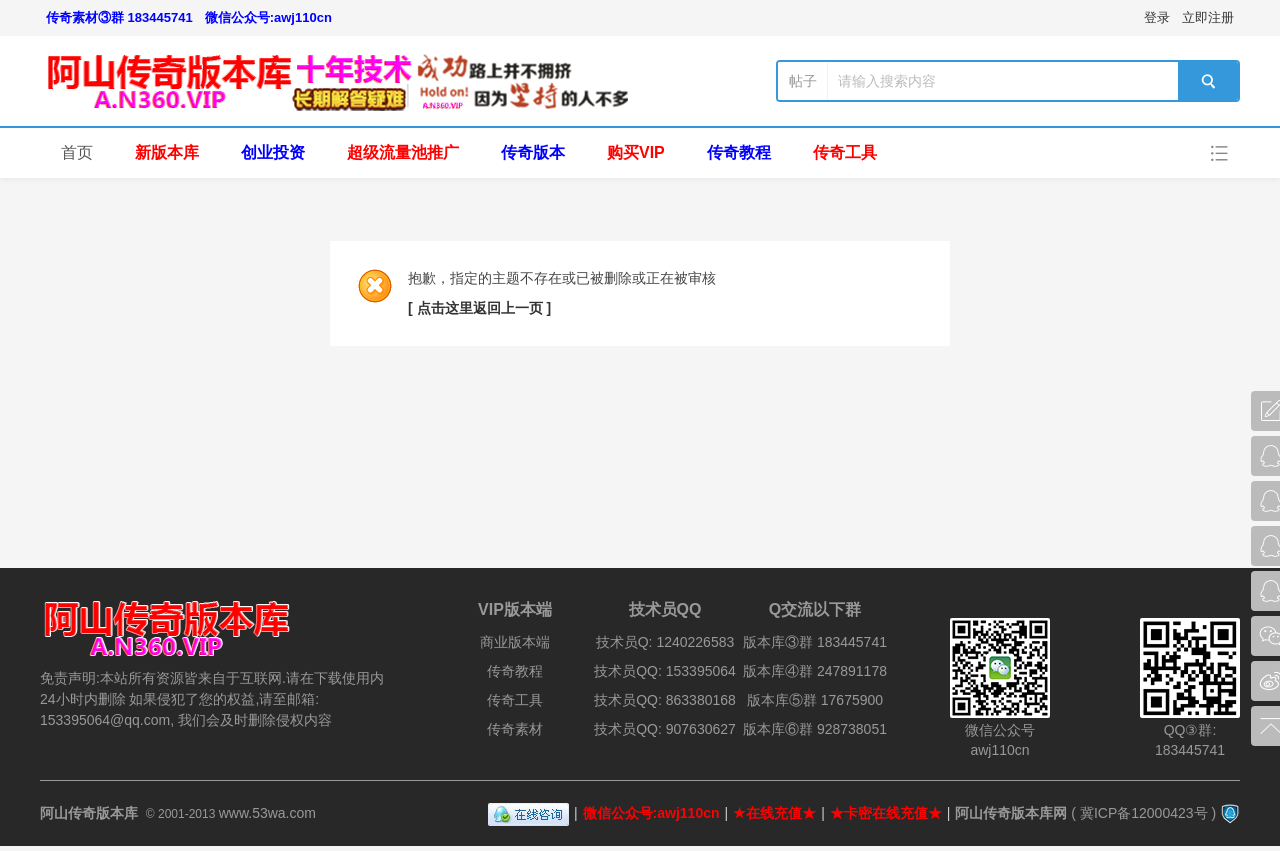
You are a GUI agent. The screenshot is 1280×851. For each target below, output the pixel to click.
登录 (1157, 17)
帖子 (803, 81)
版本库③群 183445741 (815, 642)
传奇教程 (739, 152)
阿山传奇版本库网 (1011, 813)
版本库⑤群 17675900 (815, 700)
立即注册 (1208, 17)
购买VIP (636, 152)
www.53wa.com (267, 813)
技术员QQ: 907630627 (665, 729)
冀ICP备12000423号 (1144, 813)
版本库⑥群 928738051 (815, 729)
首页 (77, 152)
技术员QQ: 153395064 (665, 671)
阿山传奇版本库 (89, 813)
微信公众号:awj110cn (268, 17)
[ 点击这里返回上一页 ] (479, 308)
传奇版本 (533, 152)
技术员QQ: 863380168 (665, 700)
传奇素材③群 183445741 (119, 17)
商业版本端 (515, 642)
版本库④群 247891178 (815, 671)
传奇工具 (845, 152)
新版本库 (167, 152)
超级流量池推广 (403, 152)
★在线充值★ (774, 813)
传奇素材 (515, 729)
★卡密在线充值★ (886, 813)
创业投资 (273, 152)
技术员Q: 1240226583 (665, 642)
